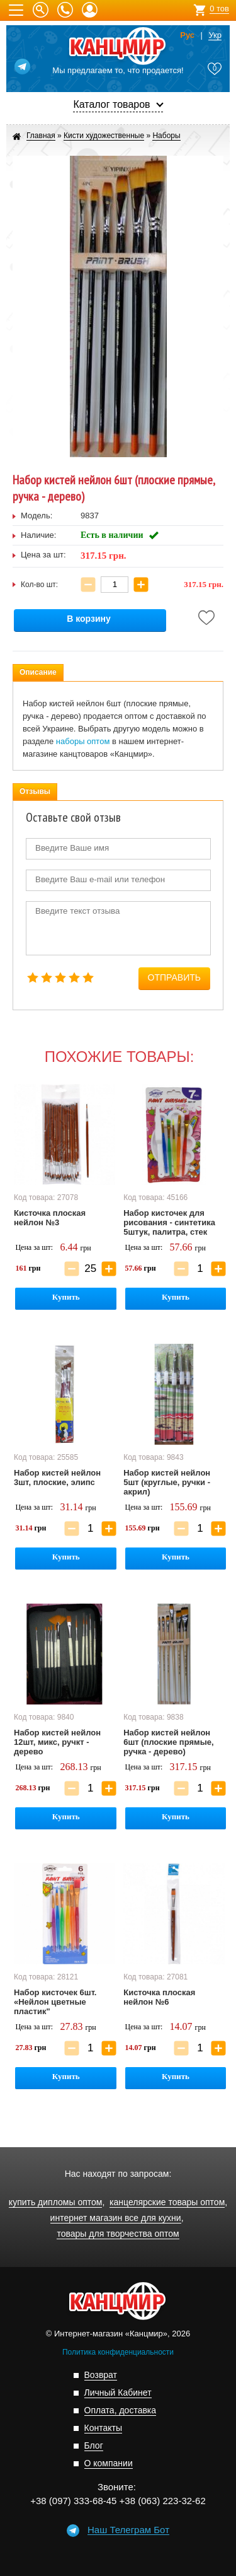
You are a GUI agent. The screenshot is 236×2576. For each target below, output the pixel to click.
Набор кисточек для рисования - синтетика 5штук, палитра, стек (169, 1222)
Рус (187, 35)
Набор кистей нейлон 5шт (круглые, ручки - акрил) (166, 1482)
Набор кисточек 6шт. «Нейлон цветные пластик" (55, 2002)
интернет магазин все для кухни (115, 2218)
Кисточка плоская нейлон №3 (50, 1217)
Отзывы (35, 791)
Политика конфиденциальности (118, 2352)
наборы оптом (83, 741)
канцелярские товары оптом (167, 2202)
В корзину (89, 619)
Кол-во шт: (39, 584)
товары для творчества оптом (118, 2234)
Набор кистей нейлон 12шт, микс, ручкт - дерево (57, 1742)
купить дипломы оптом (56, 2202)
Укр (215, 35)
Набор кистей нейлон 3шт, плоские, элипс (57, 1477)
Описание (38, 672)
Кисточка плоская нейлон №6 (159, 1997)
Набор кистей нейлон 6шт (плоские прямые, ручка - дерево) (168, 1742)
